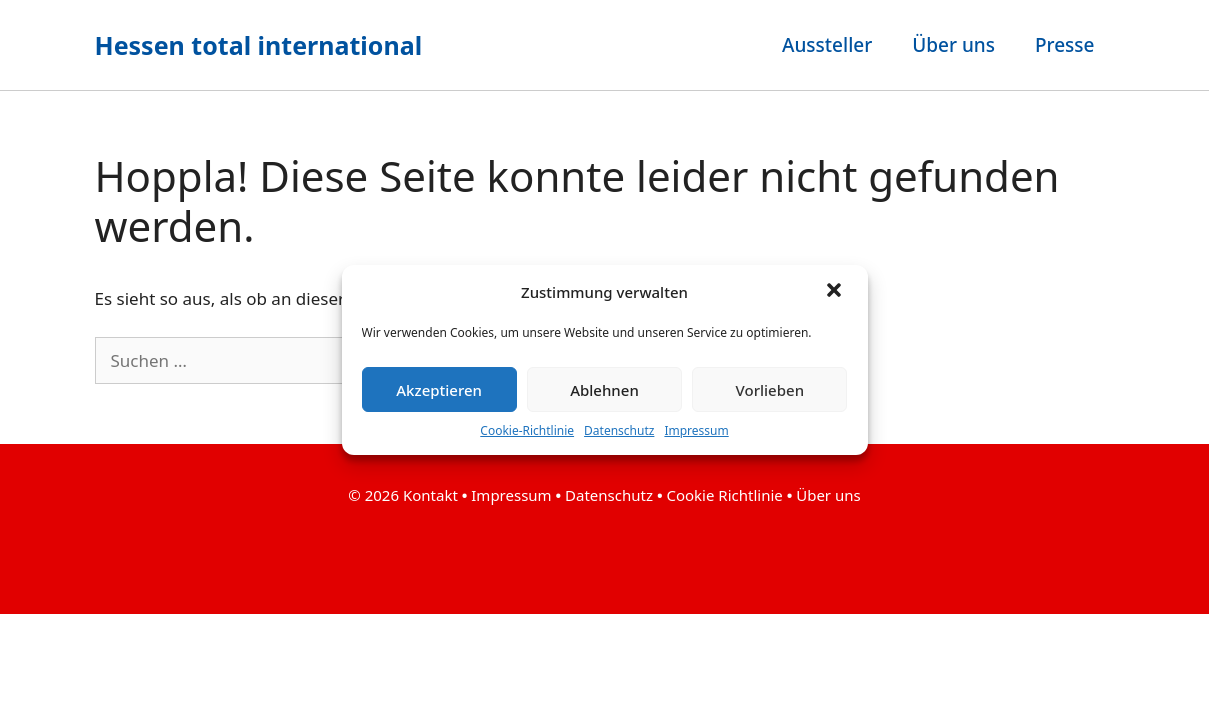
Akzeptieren (439, 390)
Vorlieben (770, 390)
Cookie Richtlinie (724, 495)
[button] (836, 292)
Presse (1065, 45)
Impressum (696, 430)
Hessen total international (259, 45)
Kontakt (432, 495)
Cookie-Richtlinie (527, 430)
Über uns (953, 45)
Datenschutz (619, 430)
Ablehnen (604, 390)
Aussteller (827, 45)
